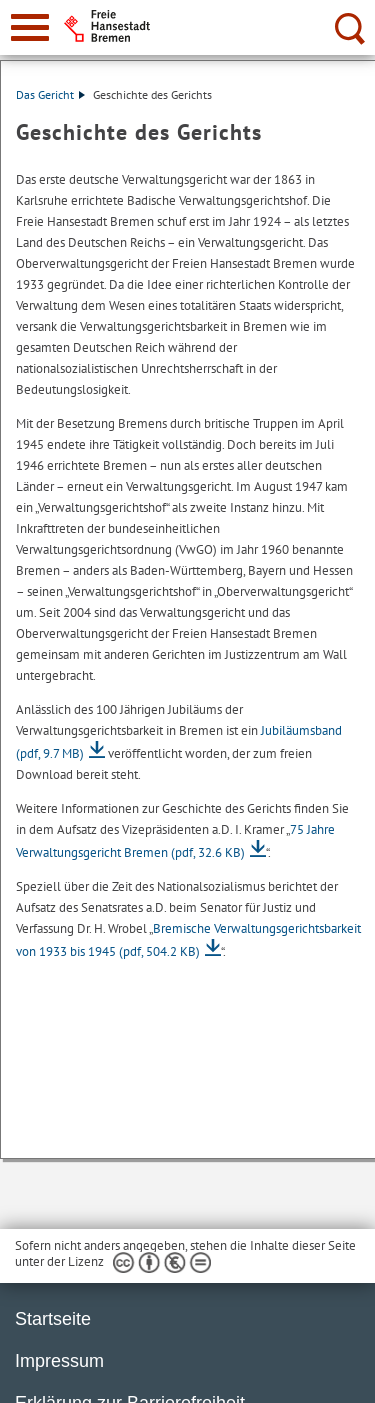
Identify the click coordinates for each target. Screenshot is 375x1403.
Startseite (53, 1319)
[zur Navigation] (30, 27)
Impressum (59, 1361)
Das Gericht (50, 94)
